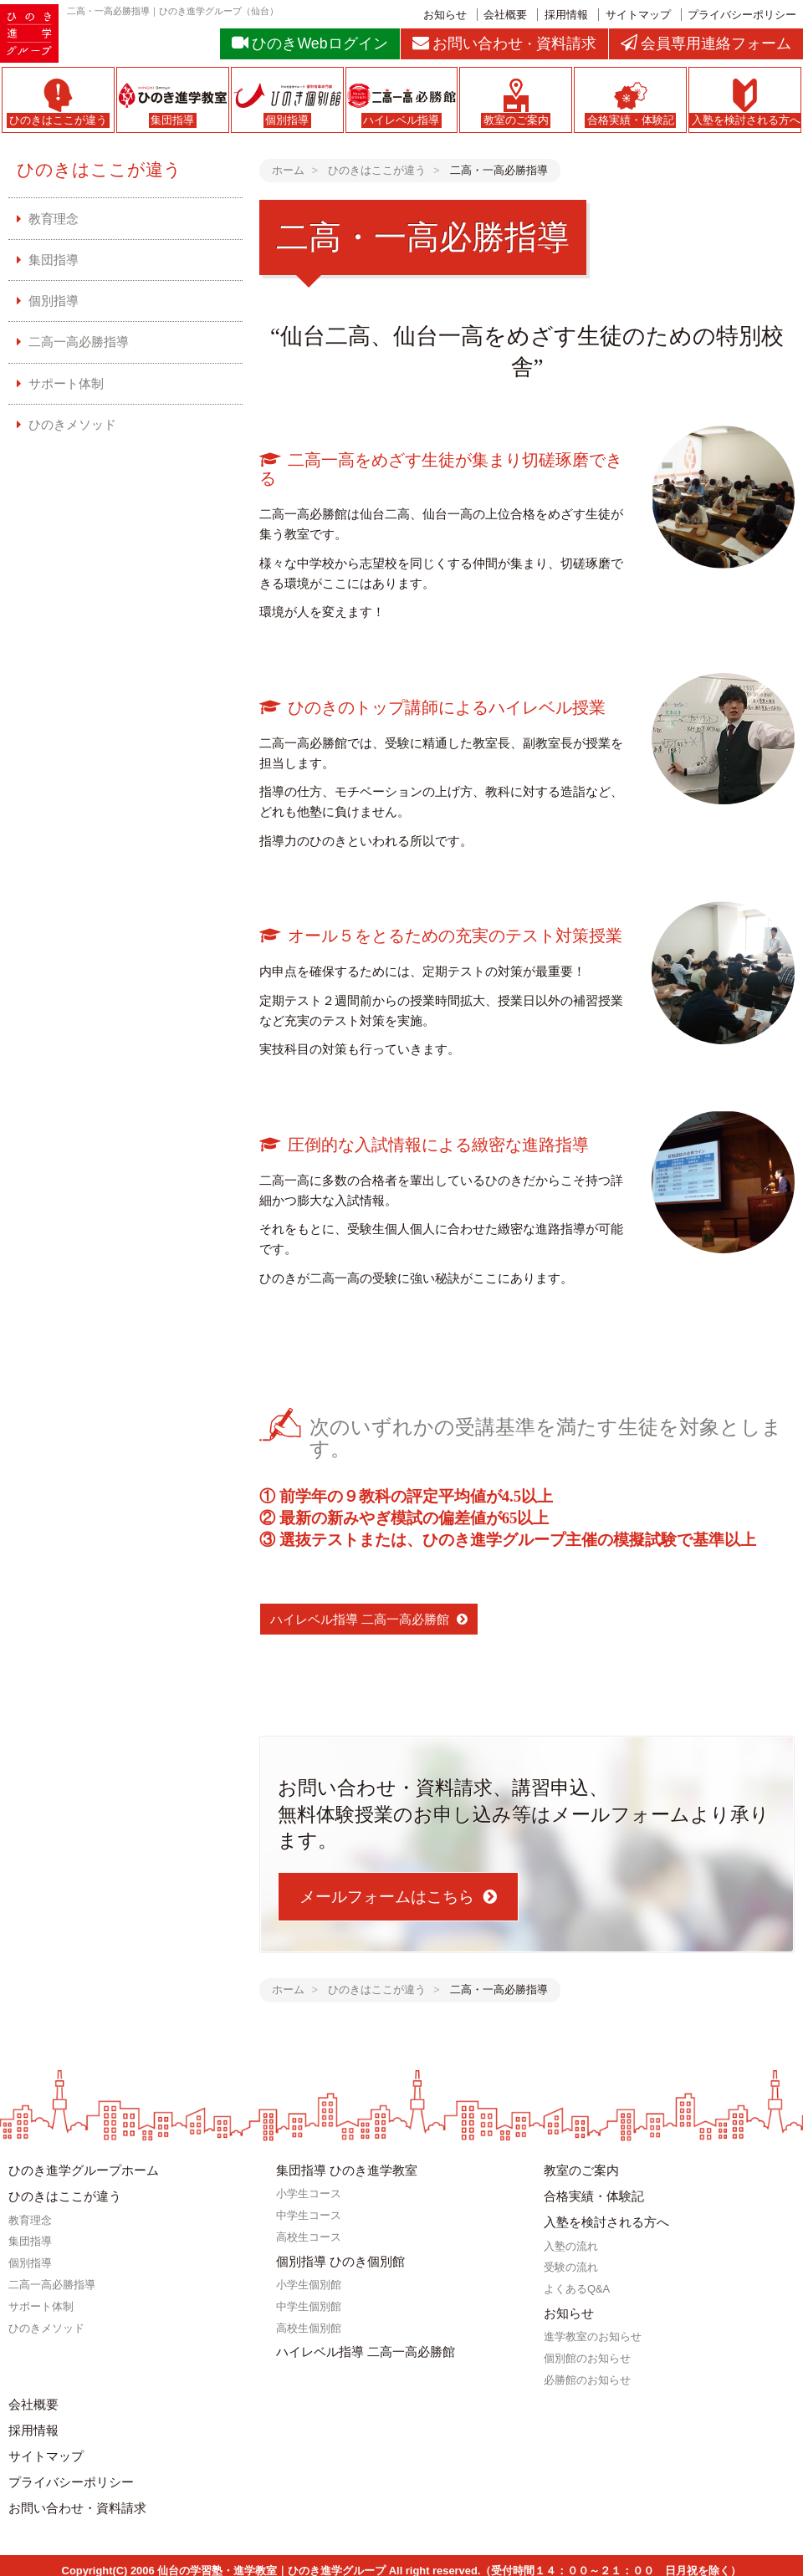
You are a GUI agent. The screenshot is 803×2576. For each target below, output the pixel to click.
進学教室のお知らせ (593, 2333)
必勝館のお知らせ (587, 2375)
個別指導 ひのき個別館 (340, 2259)
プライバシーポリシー (742, 14)
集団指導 (53, 259)
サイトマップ (638, 14)
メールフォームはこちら (386, 1896)
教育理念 (53, 219)
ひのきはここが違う (99, 169)
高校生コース (308, 2236)
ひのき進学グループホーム (83, 2170)
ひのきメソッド (72, 423)
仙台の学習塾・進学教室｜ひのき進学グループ (271, 2561)
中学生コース (308, 2214)
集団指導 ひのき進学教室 (346, 2170)
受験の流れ (571, 2264)
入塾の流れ (571, 2243)
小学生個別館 (308, 2283)
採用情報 (566, 14)
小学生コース (308, 2192)
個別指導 (53, 300)
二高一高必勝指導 (78, 341)
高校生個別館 (308, 2325)
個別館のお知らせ (587, 2354)
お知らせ (445, 14)
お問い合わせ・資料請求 (77, 2499)
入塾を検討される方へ (606, 2220)
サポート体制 (66, 382)
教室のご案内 (581, 2170)
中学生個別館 (308, 2304)
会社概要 (505, 14)
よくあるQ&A (577, 2286)
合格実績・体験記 (594, 2195)
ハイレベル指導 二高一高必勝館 (359, 1619)
